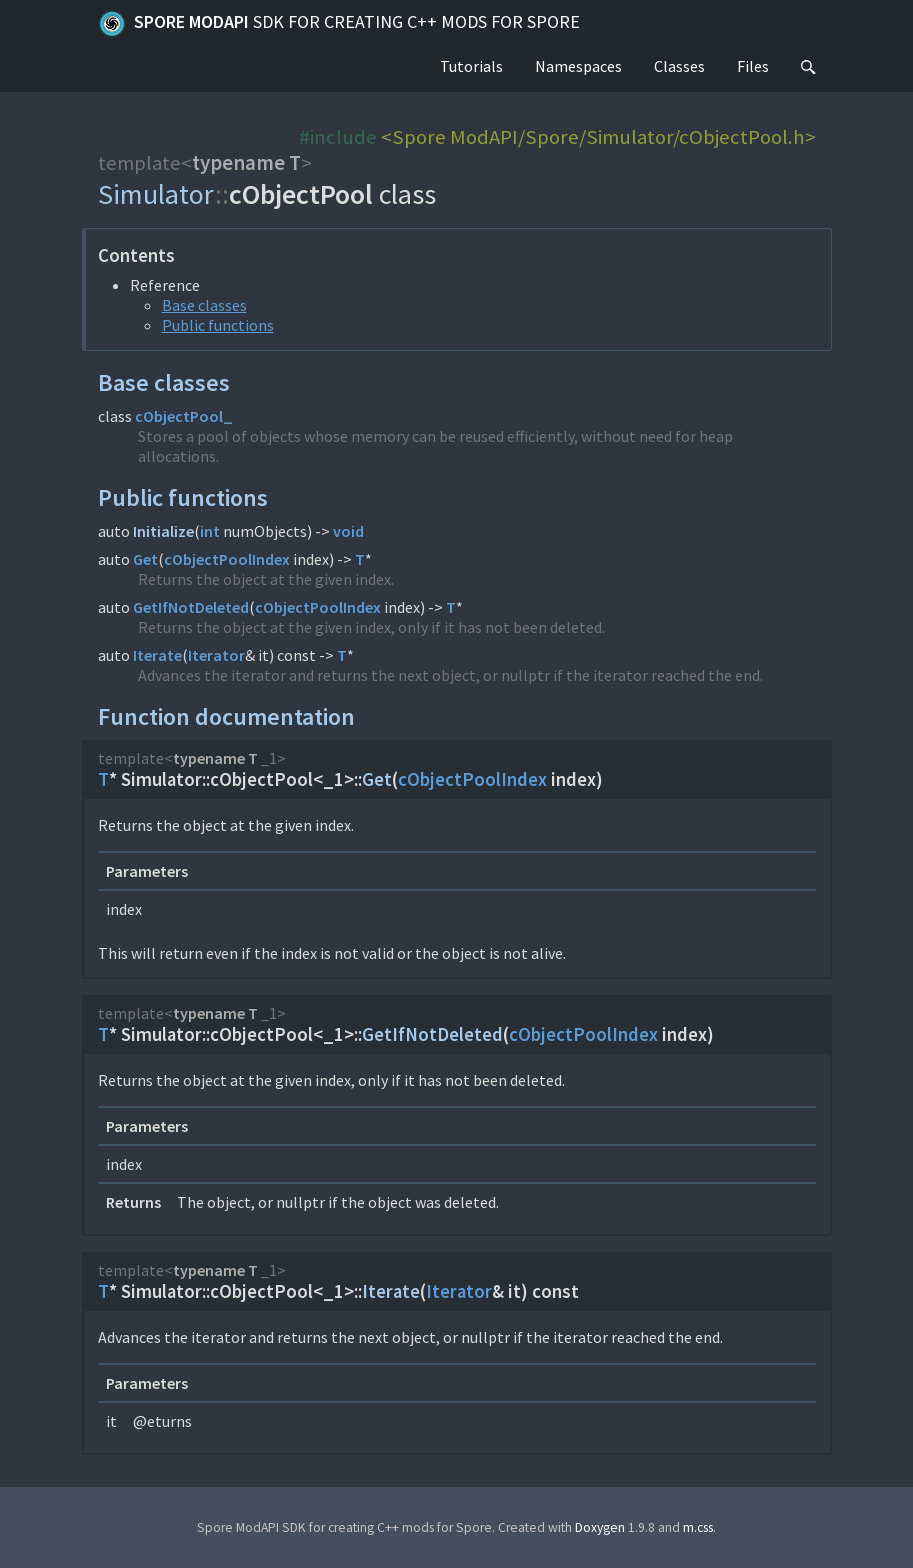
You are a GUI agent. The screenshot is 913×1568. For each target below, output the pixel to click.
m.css (698, 1527)
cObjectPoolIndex (227, 559)
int (210, 531)
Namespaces (578, 66)
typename (238, 163)
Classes (679, 66)
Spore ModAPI (339, 24)
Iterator (216, 655)
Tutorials (471, 66)
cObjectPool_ (184, 416)
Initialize (163, 531)
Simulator (156, 194)
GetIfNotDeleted (191, 607)
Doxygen (600, 1527)
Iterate (157, 655)
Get (145, 559)
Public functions (218, 325)
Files (753, 66)
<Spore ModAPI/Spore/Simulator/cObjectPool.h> (598, 137)
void (348, 531)
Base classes (204, 305)
